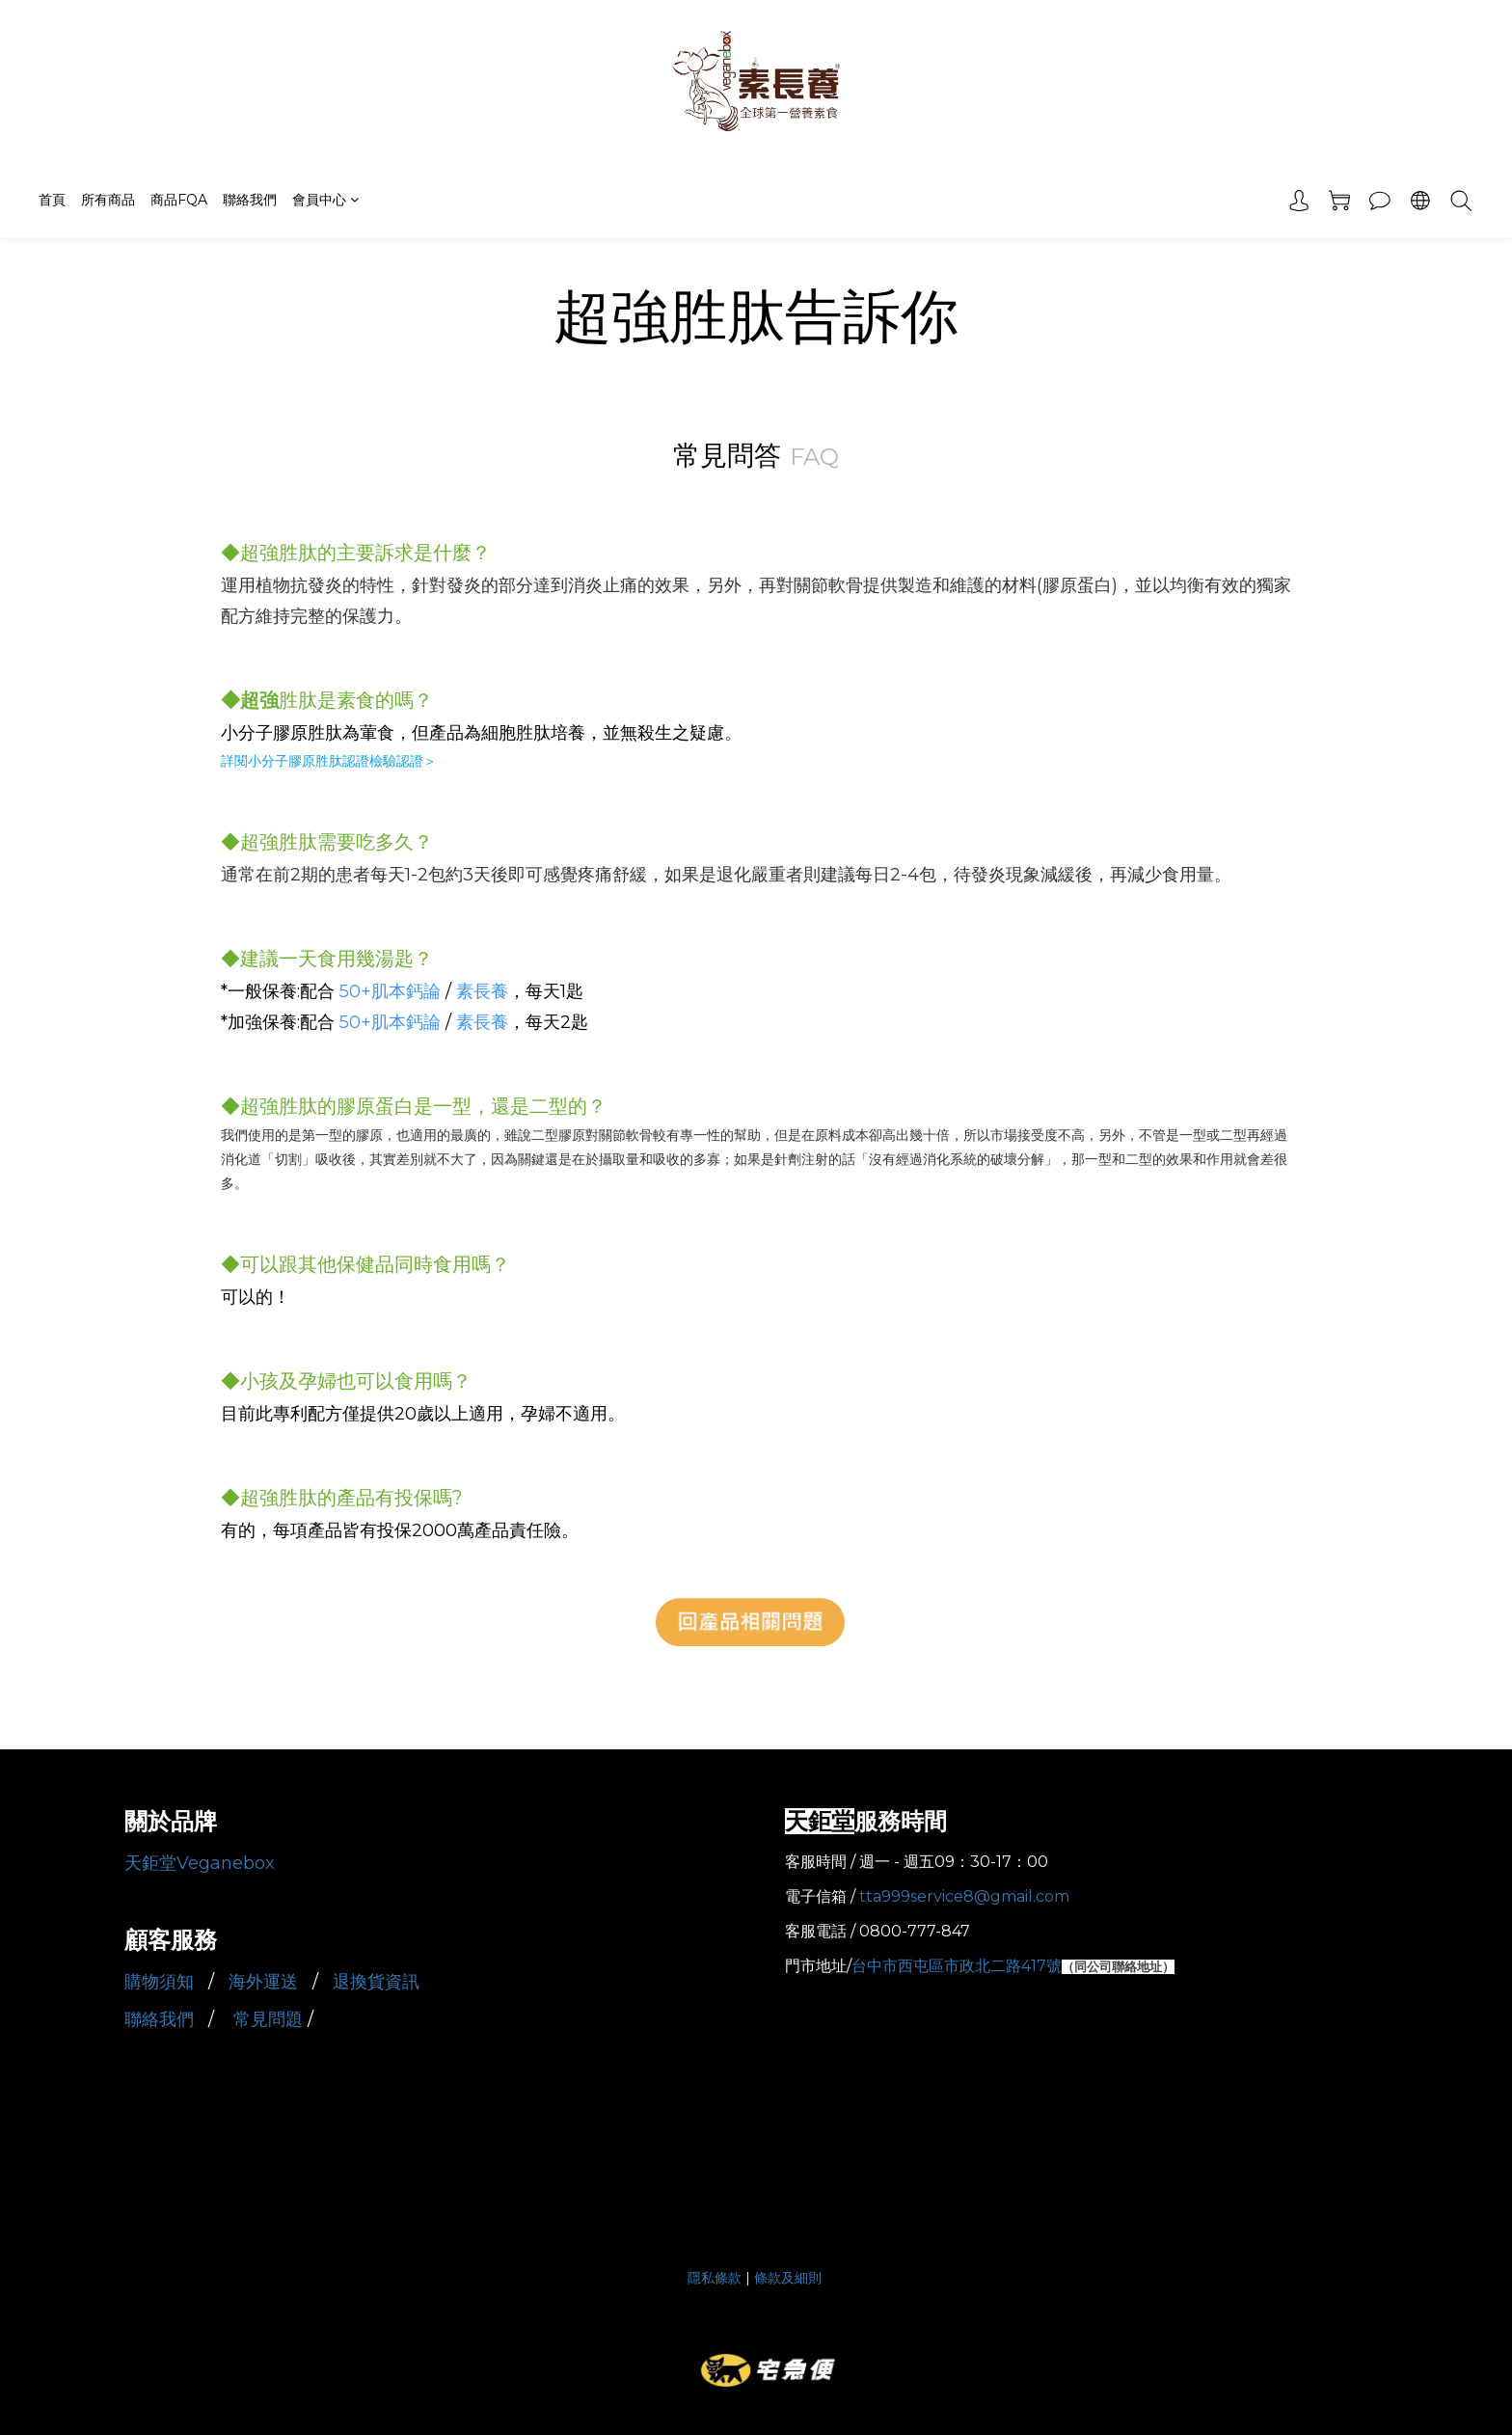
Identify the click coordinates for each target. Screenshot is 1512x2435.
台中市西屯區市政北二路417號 (956, 1966)
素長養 (482, 991)
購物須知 (161, 1981)
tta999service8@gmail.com (964, 1896)
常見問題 (270, 2019)
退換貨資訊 (378, 1981)
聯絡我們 (250, 199)
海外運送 (266, 1981)
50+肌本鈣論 (390, 991)
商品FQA (178, 199)
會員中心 (325, 199)
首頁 (52, 199)
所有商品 (108, 199)
